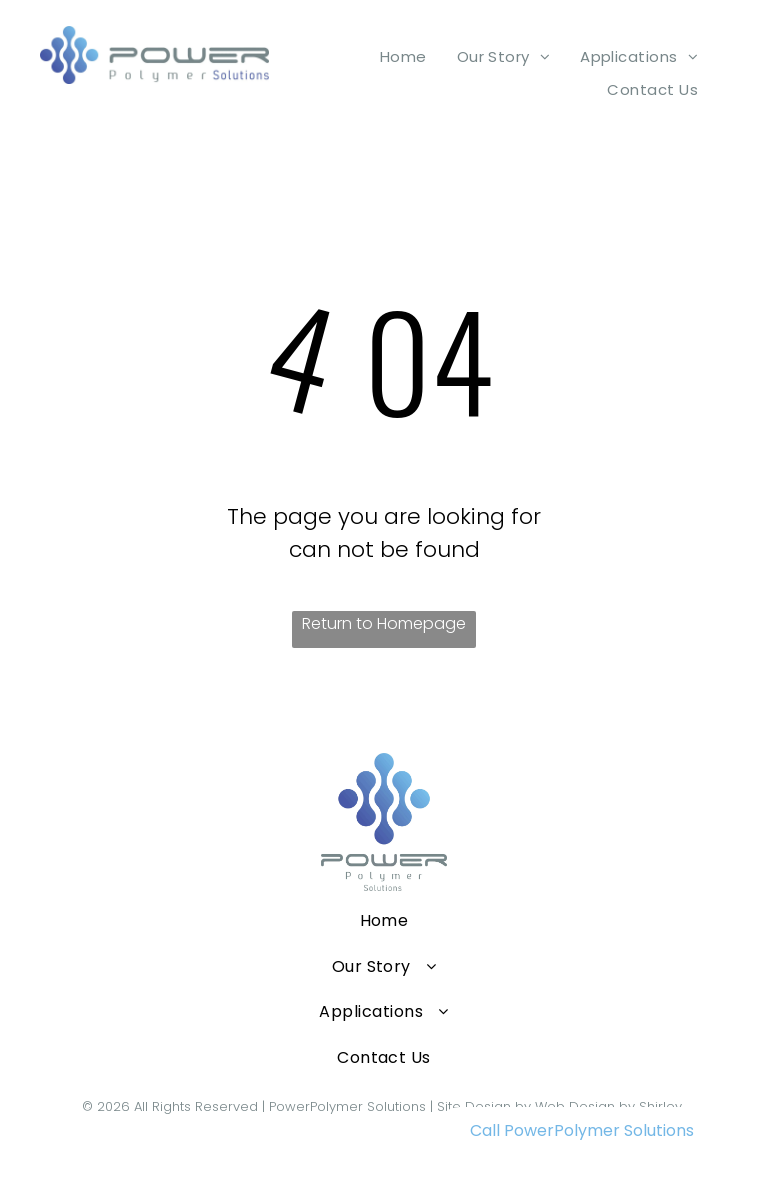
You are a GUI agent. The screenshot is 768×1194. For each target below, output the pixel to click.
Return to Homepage (384, 623)
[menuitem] (403, 56)
